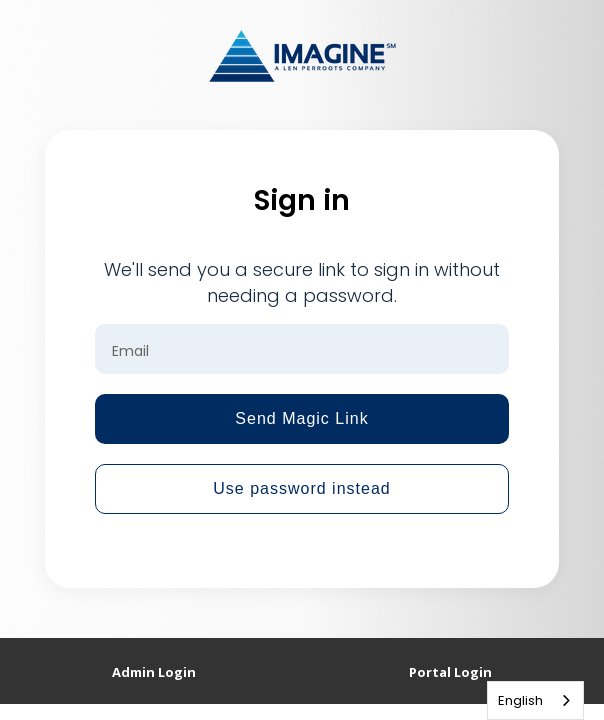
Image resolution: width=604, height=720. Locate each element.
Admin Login (154, 672)
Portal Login (450, 672)
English (520, 700)
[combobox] (535, 700)
